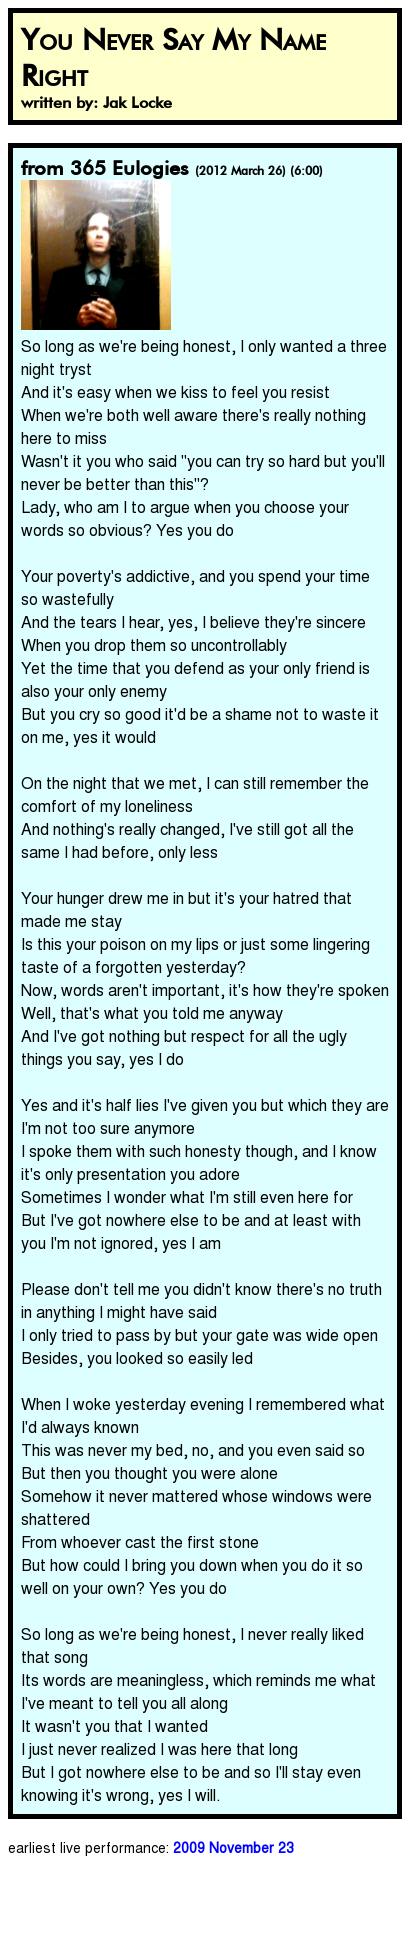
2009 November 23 (233, 1847)
